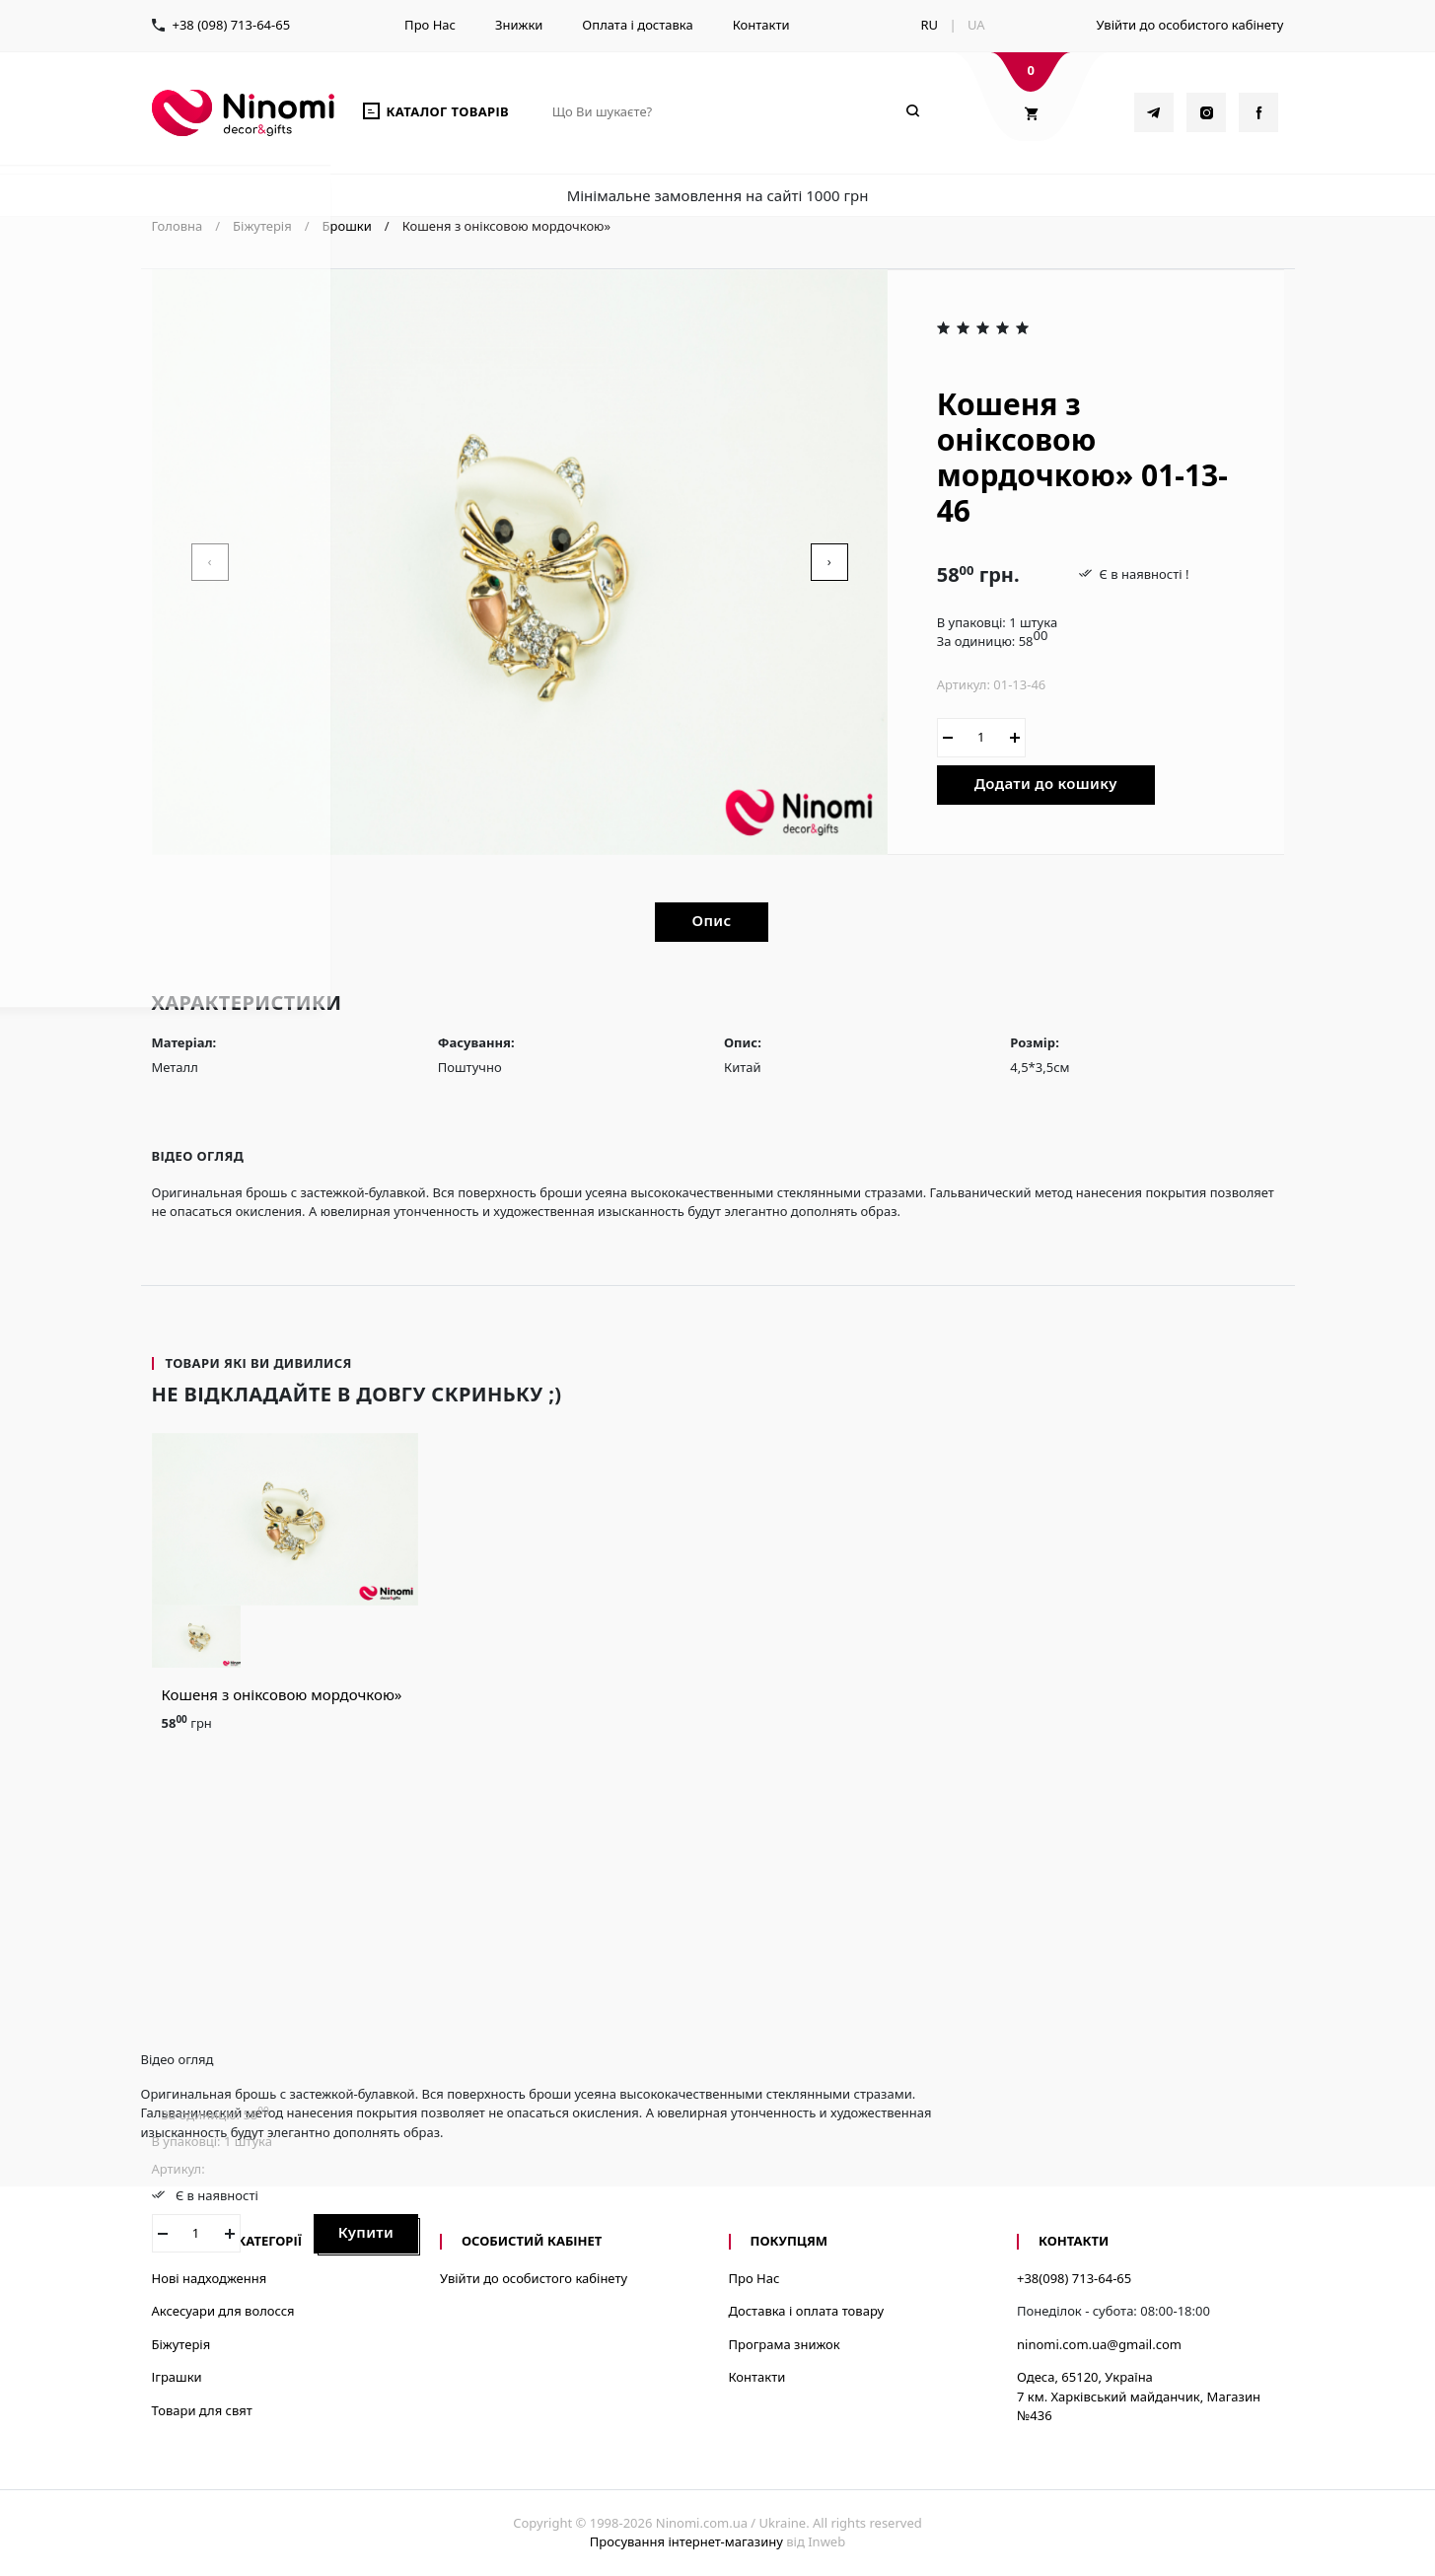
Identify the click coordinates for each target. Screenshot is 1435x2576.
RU (929, 25)
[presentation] (210, 562)
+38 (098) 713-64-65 (232, 25)
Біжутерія (181, 2344)
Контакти (761, 25)
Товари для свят (202, 2410)
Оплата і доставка (637, 25)
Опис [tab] (712, 920)
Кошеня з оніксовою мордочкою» (282, 1694)
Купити (366, 2232)
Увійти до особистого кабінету (1189, 25)
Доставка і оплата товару (807, 2311)
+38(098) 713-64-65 (1074, 2278)
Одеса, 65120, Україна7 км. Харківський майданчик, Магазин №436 (1138, 2396)
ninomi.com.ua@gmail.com (1099, 2344)
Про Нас (430, 25)
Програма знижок (784, 2344)
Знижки (518, 25)
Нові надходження (209, 2278)
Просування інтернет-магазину (686, 2541)
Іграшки (177, 2377)
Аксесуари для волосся (223, 2311)
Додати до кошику (1045, 783)
